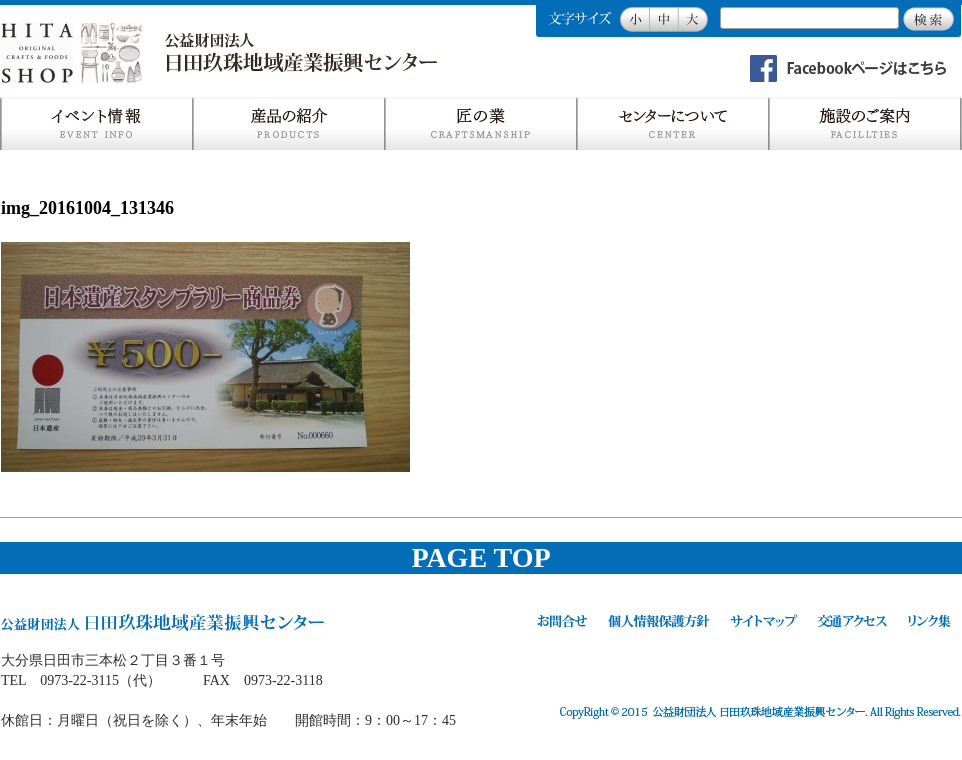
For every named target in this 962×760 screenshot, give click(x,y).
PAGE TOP (480, 557)
